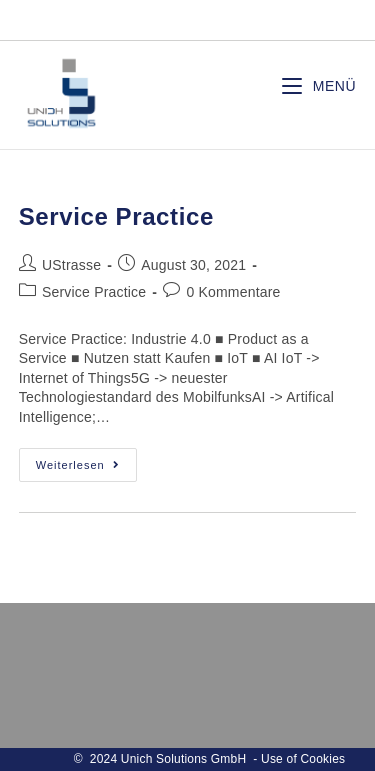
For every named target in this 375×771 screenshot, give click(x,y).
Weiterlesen (86, 469)
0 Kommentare (233, 292)
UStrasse (71, 265)
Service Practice (116, 216)
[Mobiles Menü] (319, 86)
